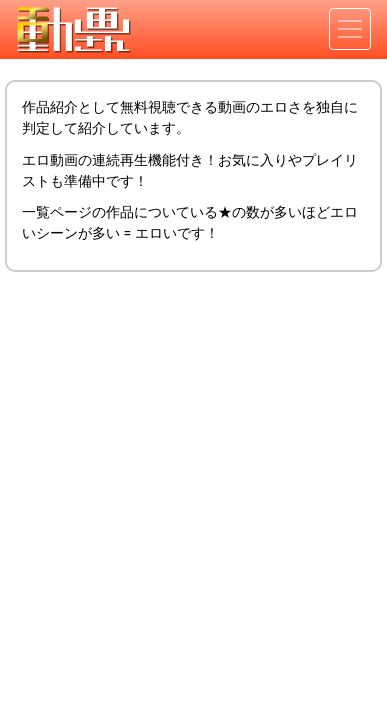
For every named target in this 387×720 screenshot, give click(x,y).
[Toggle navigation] (350, 29)
